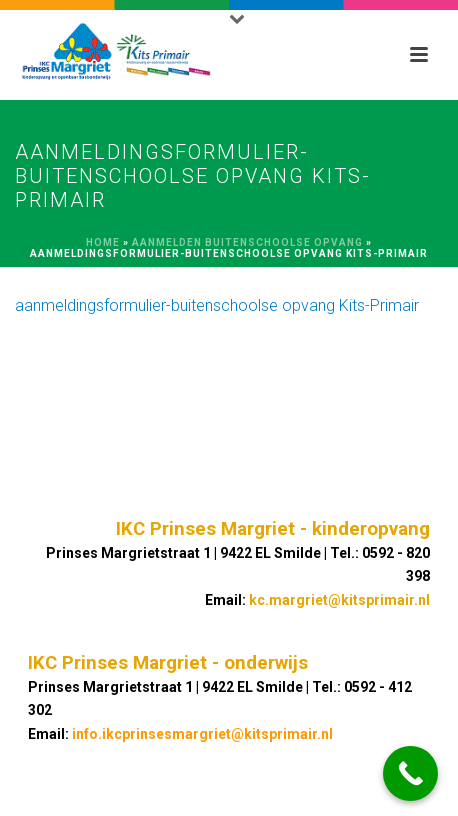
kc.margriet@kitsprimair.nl (339, 600)
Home (103, 242)
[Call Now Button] (410, 773)
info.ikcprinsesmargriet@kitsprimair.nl (202, 734)
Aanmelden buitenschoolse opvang (247, 242)
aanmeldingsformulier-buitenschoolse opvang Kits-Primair (217, 305)
